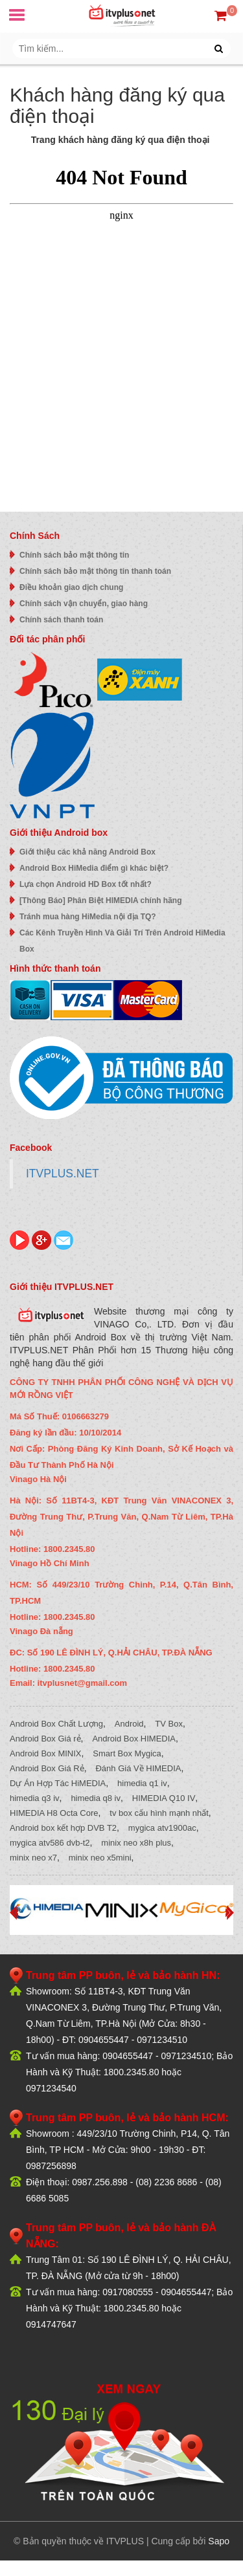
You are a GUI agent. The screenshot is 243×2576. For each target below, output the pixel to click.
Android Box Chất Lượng (56, 1724)
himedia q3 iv (35, 1798)
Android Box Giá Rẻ (47, 1768)
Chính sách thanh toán (61, 619)
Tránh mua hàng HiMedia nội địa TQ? (87, 916)
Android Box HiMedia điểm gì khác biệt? (93, 868)
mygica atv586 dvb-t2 (50, 1843)
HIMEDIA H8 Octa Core (54, 1813)
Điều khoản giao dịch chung (71, 587)
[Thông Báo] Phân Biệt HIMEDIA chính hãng (100, 900)
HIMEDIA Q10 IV (164, 1798)
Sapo (218, 2541)
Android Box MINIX (46, 1753)
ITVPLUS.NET (62, 1173)
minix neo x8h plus (136, 1843)
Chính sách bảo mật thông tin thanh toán (95, 571)
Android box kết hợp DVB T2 (63, 1828)
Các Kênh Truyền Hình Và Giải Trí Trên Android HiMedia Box (122, 941)
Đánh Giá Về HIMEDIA (138, 1768)
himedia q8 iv (96, 1798)
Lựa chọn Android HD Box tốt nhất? (85, 884)
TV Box (169, 1724)
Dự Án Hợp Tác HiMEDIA (58, 1783)
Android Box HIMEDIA (134, 1738)
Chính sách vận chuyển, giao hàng (83, 603)
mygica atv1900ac (162, 1828)
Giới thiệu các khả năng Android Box (87, 852)
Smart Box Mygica (127, 1753)
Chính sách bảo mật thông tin (74, 555)
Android (129, 1724)
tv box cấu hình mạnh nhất (159, 1813)
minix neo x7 (33, 1857)
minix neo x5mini (100, 1857)
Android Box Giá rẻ (45, 1738)
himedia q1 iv (142, 1783)
